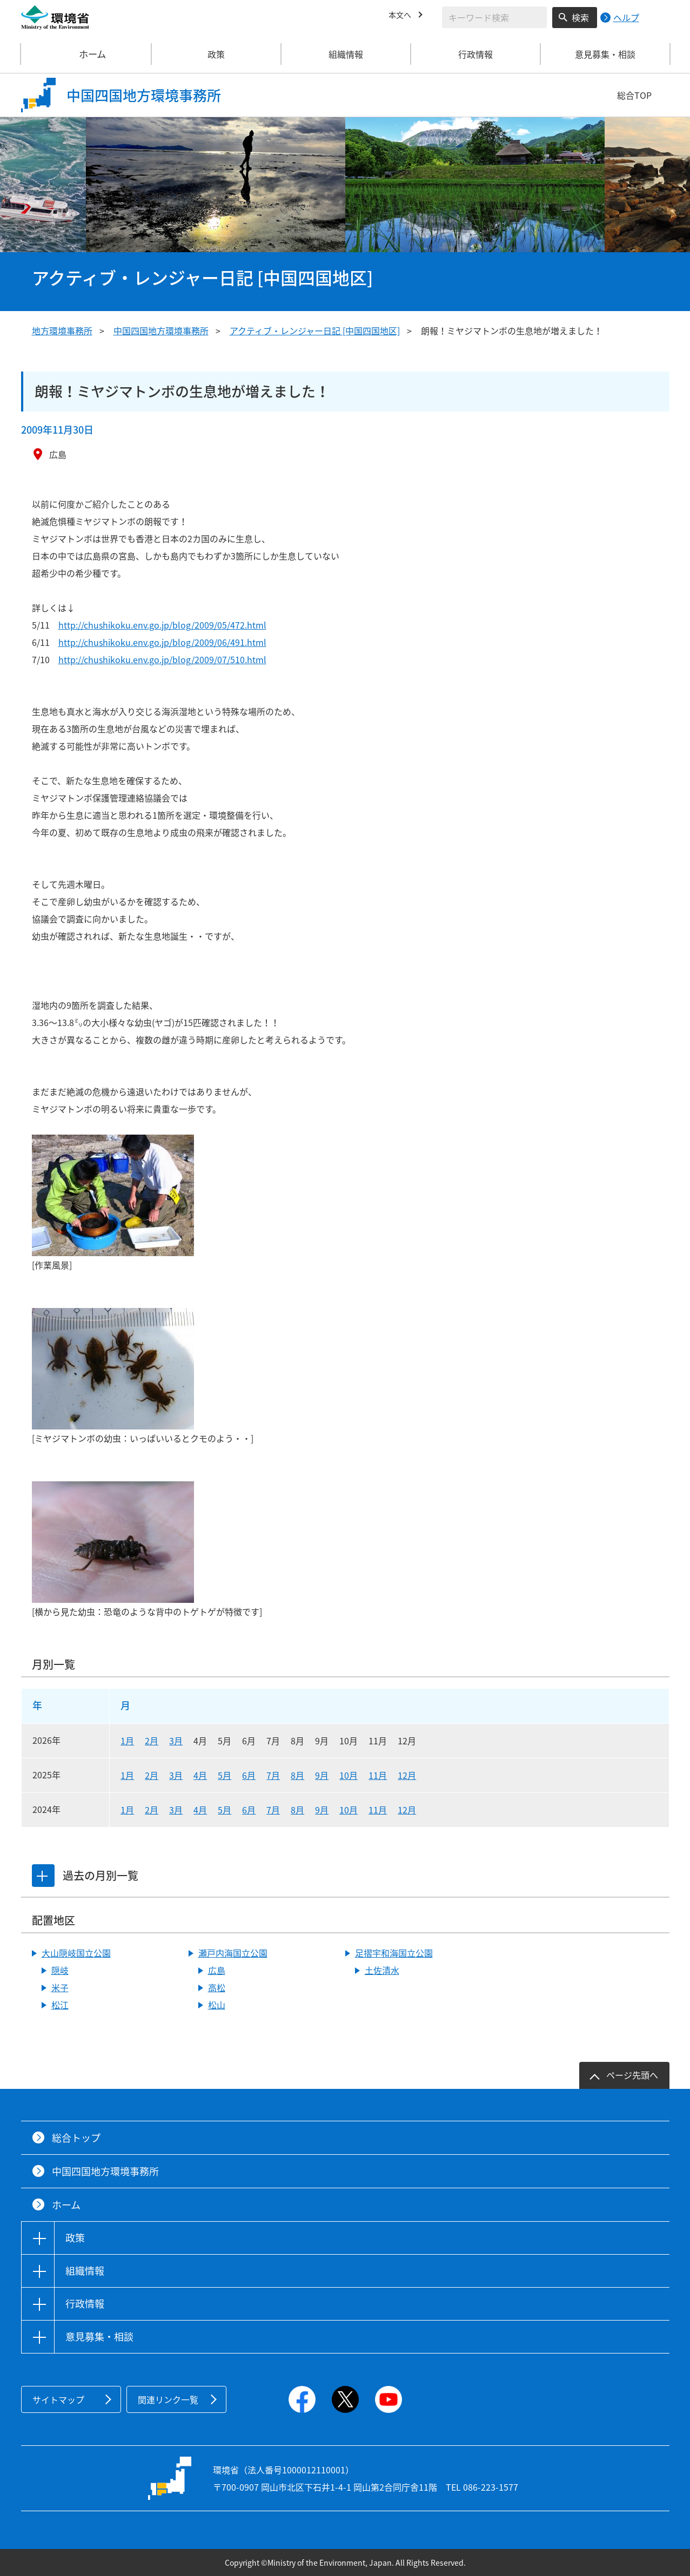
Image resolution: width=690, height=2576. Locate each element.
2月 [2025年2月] (151, 1775)
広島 (216, 1970)
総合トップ (76, 2137)
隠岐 (60, 1970)
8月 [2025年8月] (297, 1775)
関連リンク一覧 (168, 2399)
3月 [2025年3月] (176, 1775)
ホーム (86, 54)
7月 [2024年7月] (273, 1809)
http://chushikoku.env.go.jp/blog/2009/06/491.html (162, 642)
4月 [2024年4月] (200, 1809)
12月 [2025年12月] (407, 1775)
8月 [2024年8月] (297, 1809)
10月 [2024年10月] (348, 1809)
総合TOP (634, 95)
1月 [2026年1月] (127, 1740)
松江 (60, 2004)
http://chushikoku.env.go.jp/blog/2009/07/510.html (162, 659)
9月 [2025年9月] (322, 1775)
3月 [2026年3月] (176, 1740)
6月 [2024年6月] (249, 1809)
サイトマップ (58, 2399)
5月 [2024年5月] (224, 1809)
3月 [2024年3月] (176, 1809)
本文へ (401, 15)
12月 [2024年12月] (407, 1809)
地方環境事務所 (62, 330)
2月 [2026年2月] (151, 1740)
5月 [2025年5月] (224, 1775)
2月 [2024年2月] (151, 1809)
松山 (216, 2004)
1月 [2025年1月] (127, 1775)
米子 (60, 1987)
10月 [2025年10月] (348, 1775)
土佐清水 (382, 1970)
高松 (216, 1987)
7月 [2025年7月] (273, 1775)
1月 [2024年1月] (127, 1809)
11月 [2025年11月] (378, 1775)
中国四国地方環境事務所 (161, 330)
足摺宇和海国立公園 (394, 1952)
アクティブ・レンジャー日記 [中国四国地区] (315, 330)
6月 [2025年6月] (249, 1775)
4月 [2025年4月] (200, 1775)
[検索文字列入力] (494, 17)
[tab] (44, 1875)
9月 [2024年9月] (322, 1809)
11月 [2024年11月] (378, 1809)
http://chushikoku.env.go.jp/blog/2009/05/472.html (162, 624)
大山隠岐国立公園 (76, 1952)
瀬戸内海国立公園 (232, 1952)
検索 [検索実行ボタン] (580, 17)
